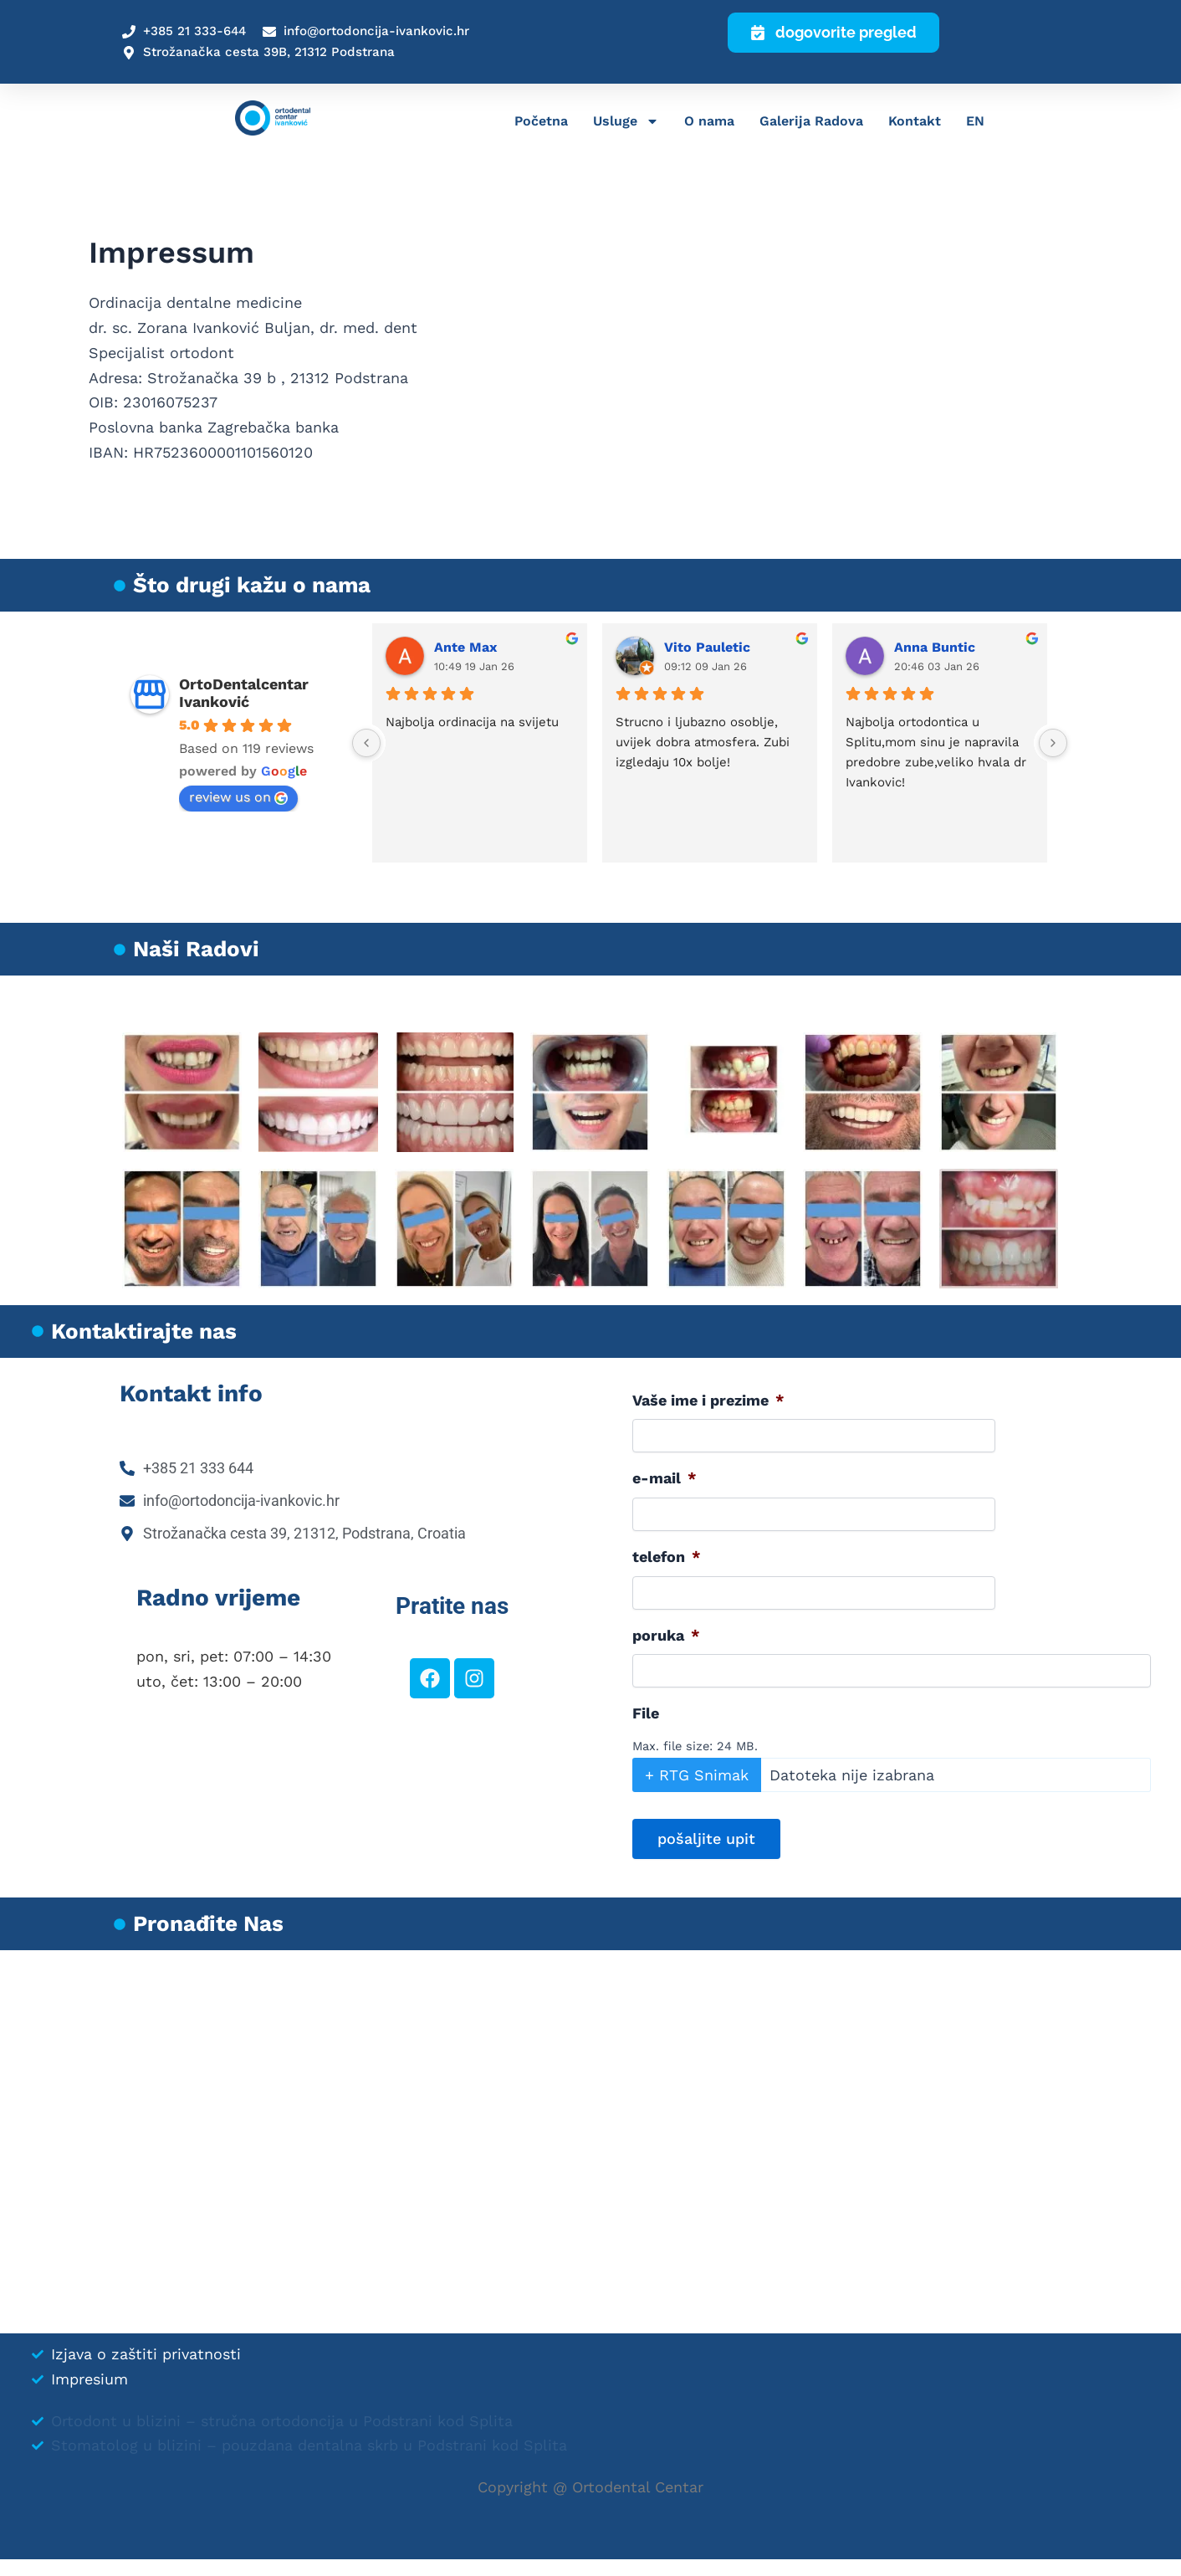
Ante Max (465, 647)
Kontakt (914, 123)
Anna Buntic (934, 647)
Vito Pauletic (707, 647)
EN (975, 123)
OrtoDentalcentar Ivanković (244, 692)
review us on (238, 797)
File (645, 1713)
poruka (666, 1635)
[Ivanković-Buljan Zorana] (590, 2142)
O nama (709, 123)
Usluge (626, 124)
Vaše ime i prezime (708, 1400)
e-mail (664, 1478)
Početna (541, 123)
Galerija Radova (811, 123)
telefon (666, 1556)
